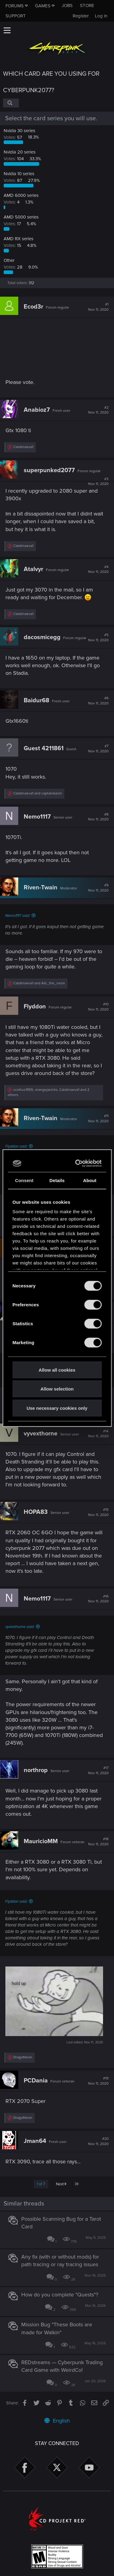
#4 (98, 569)
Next (61, 2184)
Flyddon (35, 1006)
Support (15, 16)
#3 (98, 482)
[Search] (11, 103)
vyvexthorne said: (19, 1626)
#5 (98, 637)
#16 (98, 1599)
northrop (36, 1770)
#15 (98, 1512)
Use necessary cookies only (56, 1407)
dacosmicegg (42, 637)
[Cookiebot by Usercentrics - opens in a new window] (77, 1163)
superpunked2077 (49, 470)
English (57, 2420)
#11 (98, 1118)
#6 (98, 701)
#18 (98, 1842)
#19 (98, 2081)
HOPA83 (36, 1512)
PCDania (36, 2080)
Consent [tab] (24, 1180)
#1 (98, 307)
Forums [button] (14, 6)
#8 (98, 817)
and (37, 793)
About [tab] (89, 1180)
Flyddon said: (16, 1146)
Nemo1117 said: (17, 915)
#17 (98, 1770)
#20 (98, 2141)
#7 (98, 749)
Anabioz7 (37, 410)
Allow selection (57, 1388)
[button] (7, 30)
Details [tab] (57, 1180)
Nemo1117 (37, 816)
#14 (98, 1434)
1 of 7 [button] (41, 2184)
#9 (98, 888)
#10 (98, 1007)
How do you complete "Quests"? (59, 2294)
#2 (98, 410)
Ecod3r (33, 306)
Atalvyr (33, 569)
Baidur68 (36, 700)
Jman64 (35, 2141)
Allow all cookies (57, 1369)
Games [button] (42, 6)
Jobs (67, 5)
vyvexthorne (40, 1433)
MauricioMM (41, 1841)
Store (87, 5)
